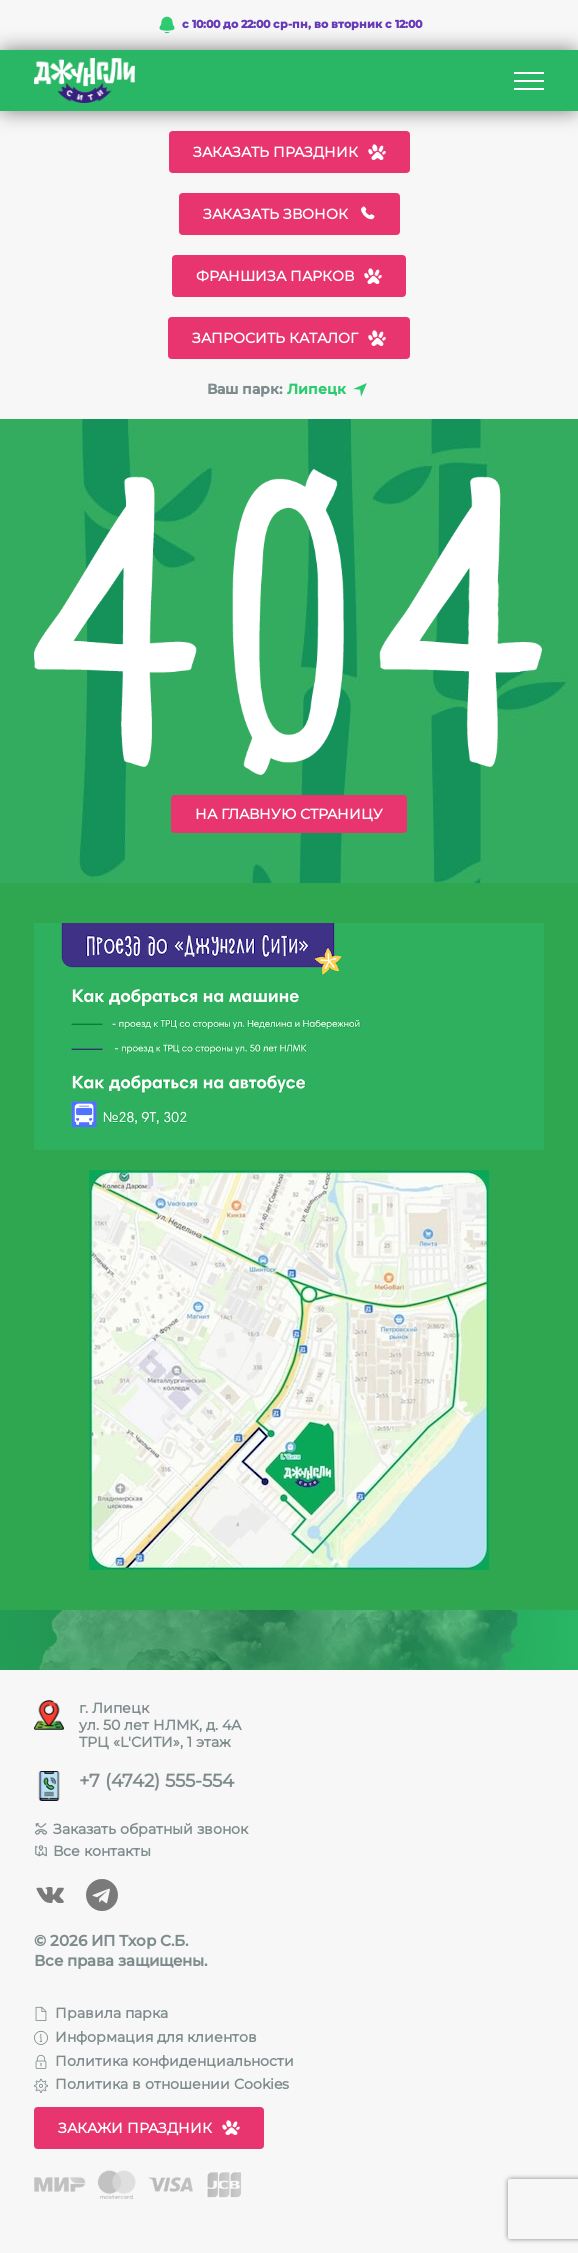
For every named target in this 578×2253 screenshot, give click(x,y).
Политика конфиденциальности (164, 2061)
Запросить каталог (289, 338)
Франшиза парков (289, 276)
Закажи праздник (149, 2128)
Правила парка (101, 2013)
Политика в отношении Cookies (161, 2084)
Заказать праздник (289, 152)
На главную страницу (289, 814)
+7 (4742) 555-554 (156, 1781)
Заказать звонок (289, 214)
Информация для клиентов (145, 2037)
